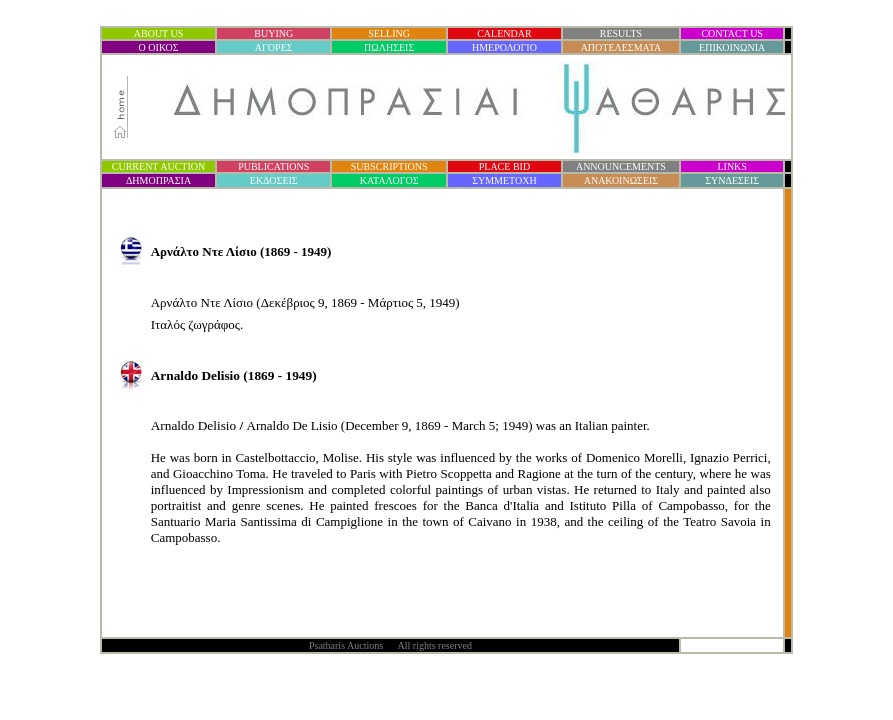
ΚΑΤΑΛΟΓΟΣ (389, 180)
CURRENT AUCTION (158, 166)
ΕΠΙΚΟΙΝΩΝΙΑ (732, 47)
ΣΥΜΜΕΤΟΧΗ (504, 180)
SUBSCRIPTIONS (389, 166)
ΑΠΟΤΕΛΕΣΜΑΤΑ (621, 47)
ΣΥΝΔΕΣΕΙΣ (732, 180)
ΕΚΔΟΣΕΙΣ (274, 180)
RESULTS (621, 33)
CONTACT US (732, 33)
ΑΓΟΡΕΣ (274, 47)
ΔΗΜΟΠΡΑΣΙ (158, 180)
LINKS (731, 166)
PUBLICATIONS (273, 166)
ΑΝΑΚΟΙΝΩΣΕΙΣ (621, 180)
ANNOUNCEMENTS (621, 166)
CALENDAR (504, 33)
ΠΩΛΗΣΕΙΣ (389, 47)
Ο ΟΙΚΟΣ (159, 47)
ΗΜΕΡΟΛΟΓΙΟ (504, 47)
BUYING (273, 33)
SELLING (389, 33)
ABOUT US (159, 33)
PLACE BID (504, 166)
